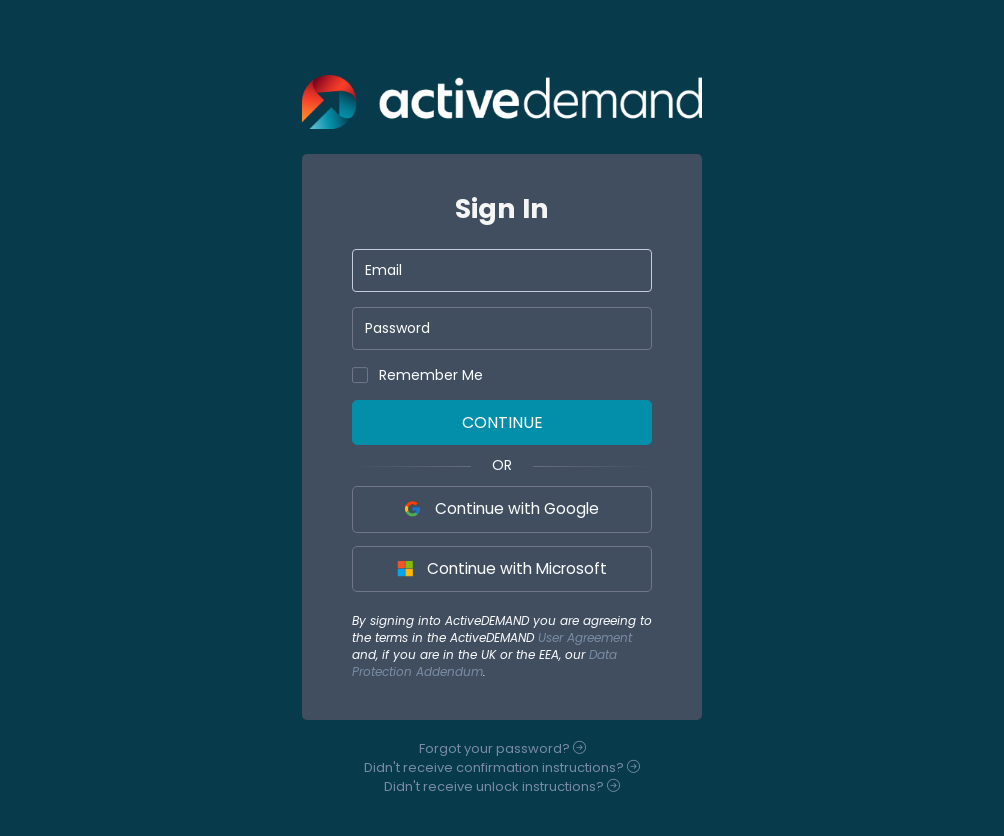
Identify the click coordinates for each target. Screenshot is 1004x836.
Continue (502, 422)
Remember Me (417, 375)
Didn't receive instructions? (502, 767)
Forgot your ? (502, 748)
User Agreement (585, 637)
